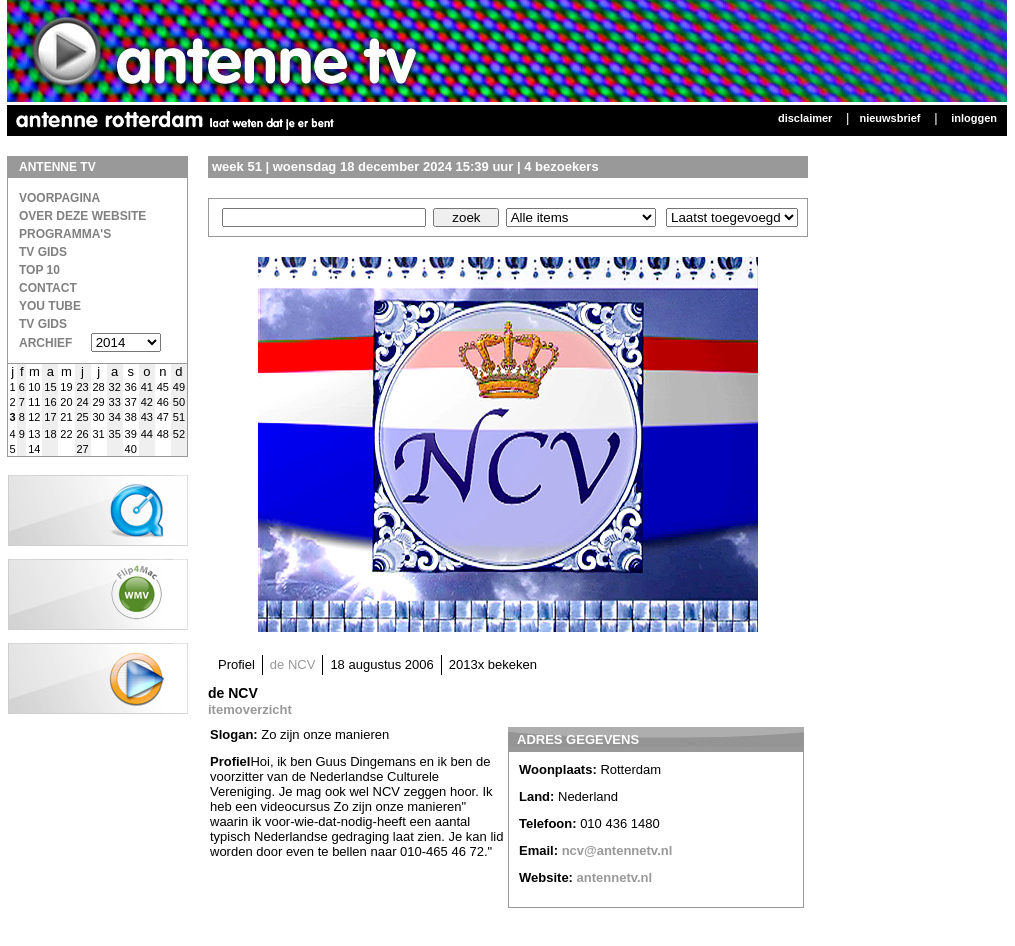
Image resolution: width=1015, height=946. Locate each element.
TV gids (43, 324)
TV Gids (43, 252)
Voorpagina (59, 198)
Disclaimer (805, 118)
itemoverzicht (250, 709)
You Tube (50, 306)
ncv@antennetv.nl (617, 850)
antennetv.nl (615, 877)
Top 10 (39, 270)
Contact (48, 288)
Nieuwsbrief (889, 118)
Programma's (65, 234)
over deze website (82, 216)
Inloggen (974, 118)
